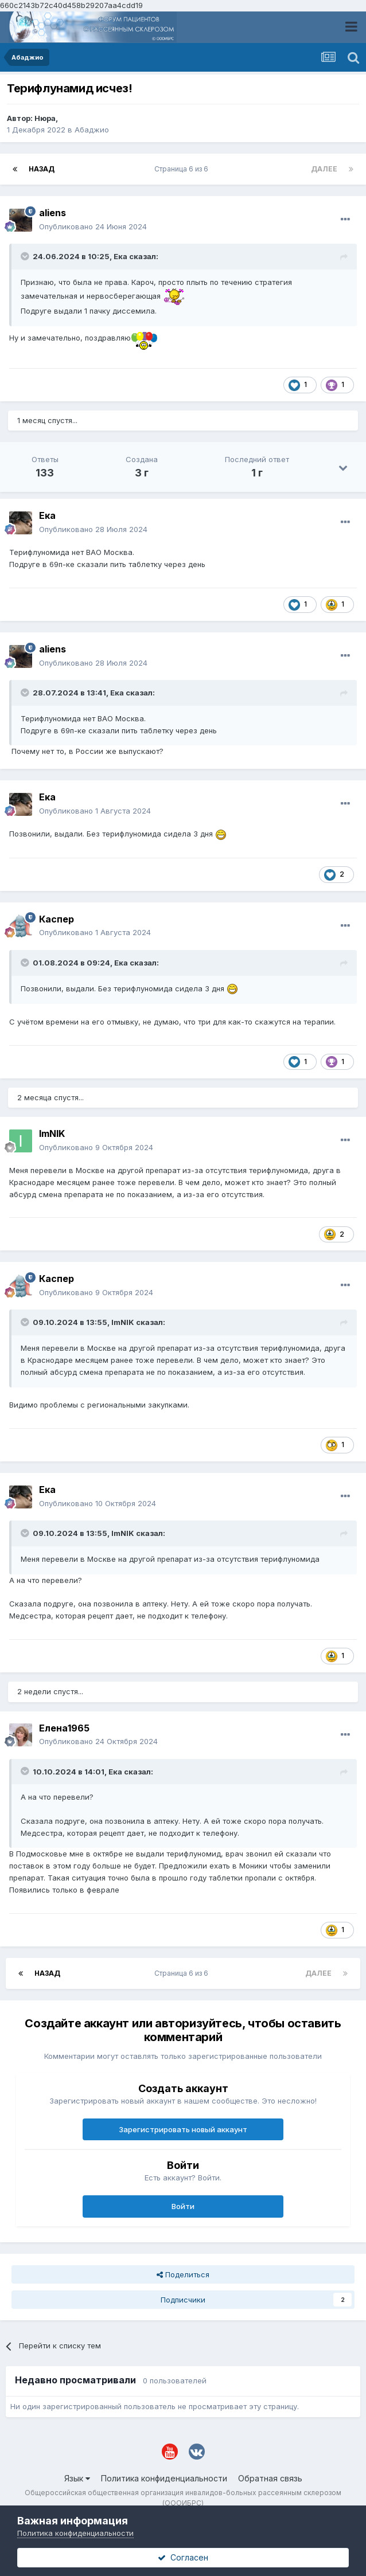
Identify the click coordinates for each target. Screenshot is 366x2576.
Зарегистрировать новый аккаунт (183, 2129)
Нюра (45, 118)
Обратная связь (270, 2478)
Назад (41, 169)
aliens (52, 212)
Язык (77, 2478)
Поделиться (183, 2274)
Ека (120, 256)
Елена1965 (64, 1728)
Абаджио (92, 129)
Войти (183, 2206)
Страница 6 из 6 (183, 169)
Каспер (56, 919)
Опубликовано (93, 226)
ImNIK (52, 1133)
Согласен (183, 2557)
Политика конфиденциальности (164, 2478)
